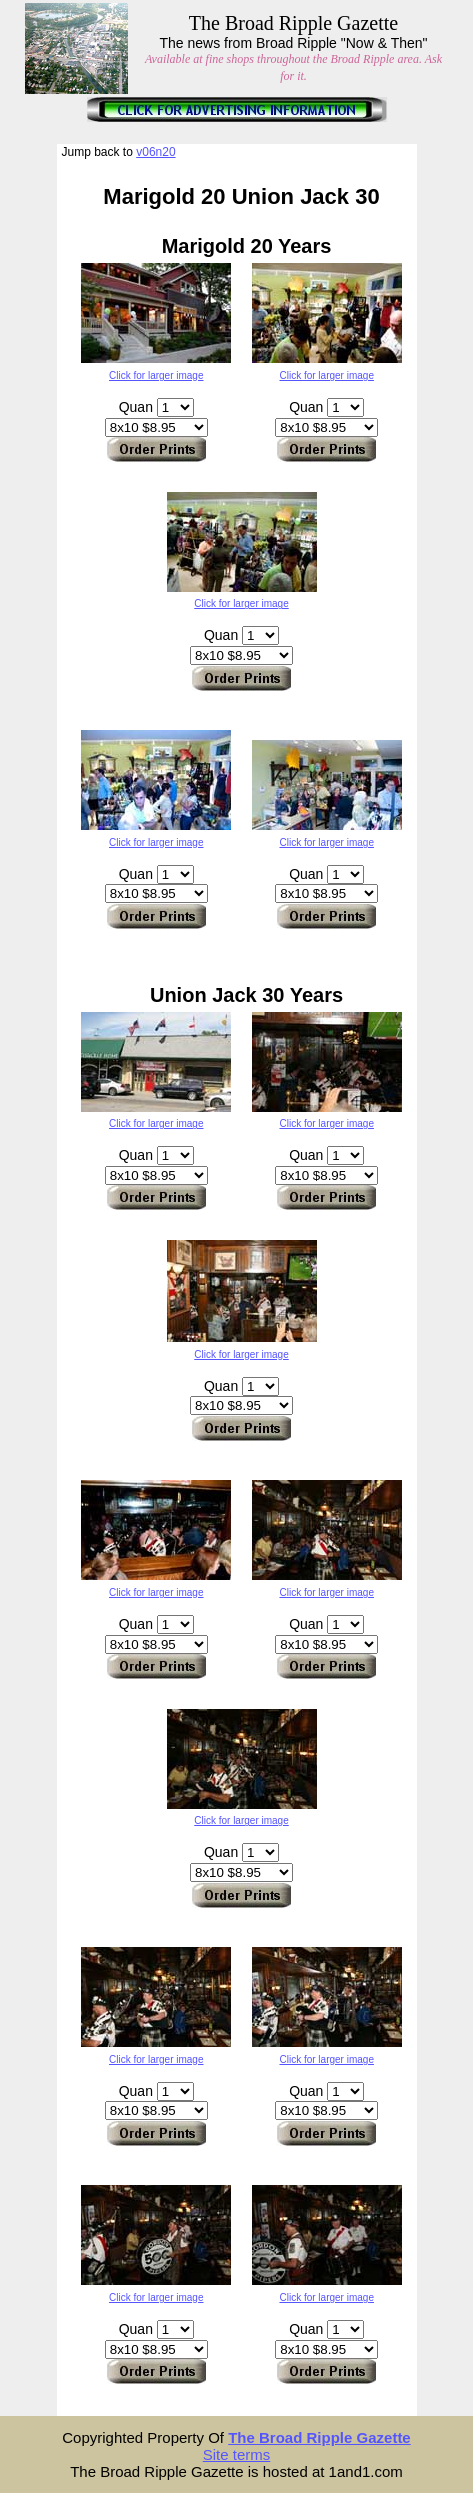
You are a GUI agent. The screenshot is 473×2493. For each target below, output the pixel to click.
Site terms (237, 2454)
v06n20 (155, 152)
